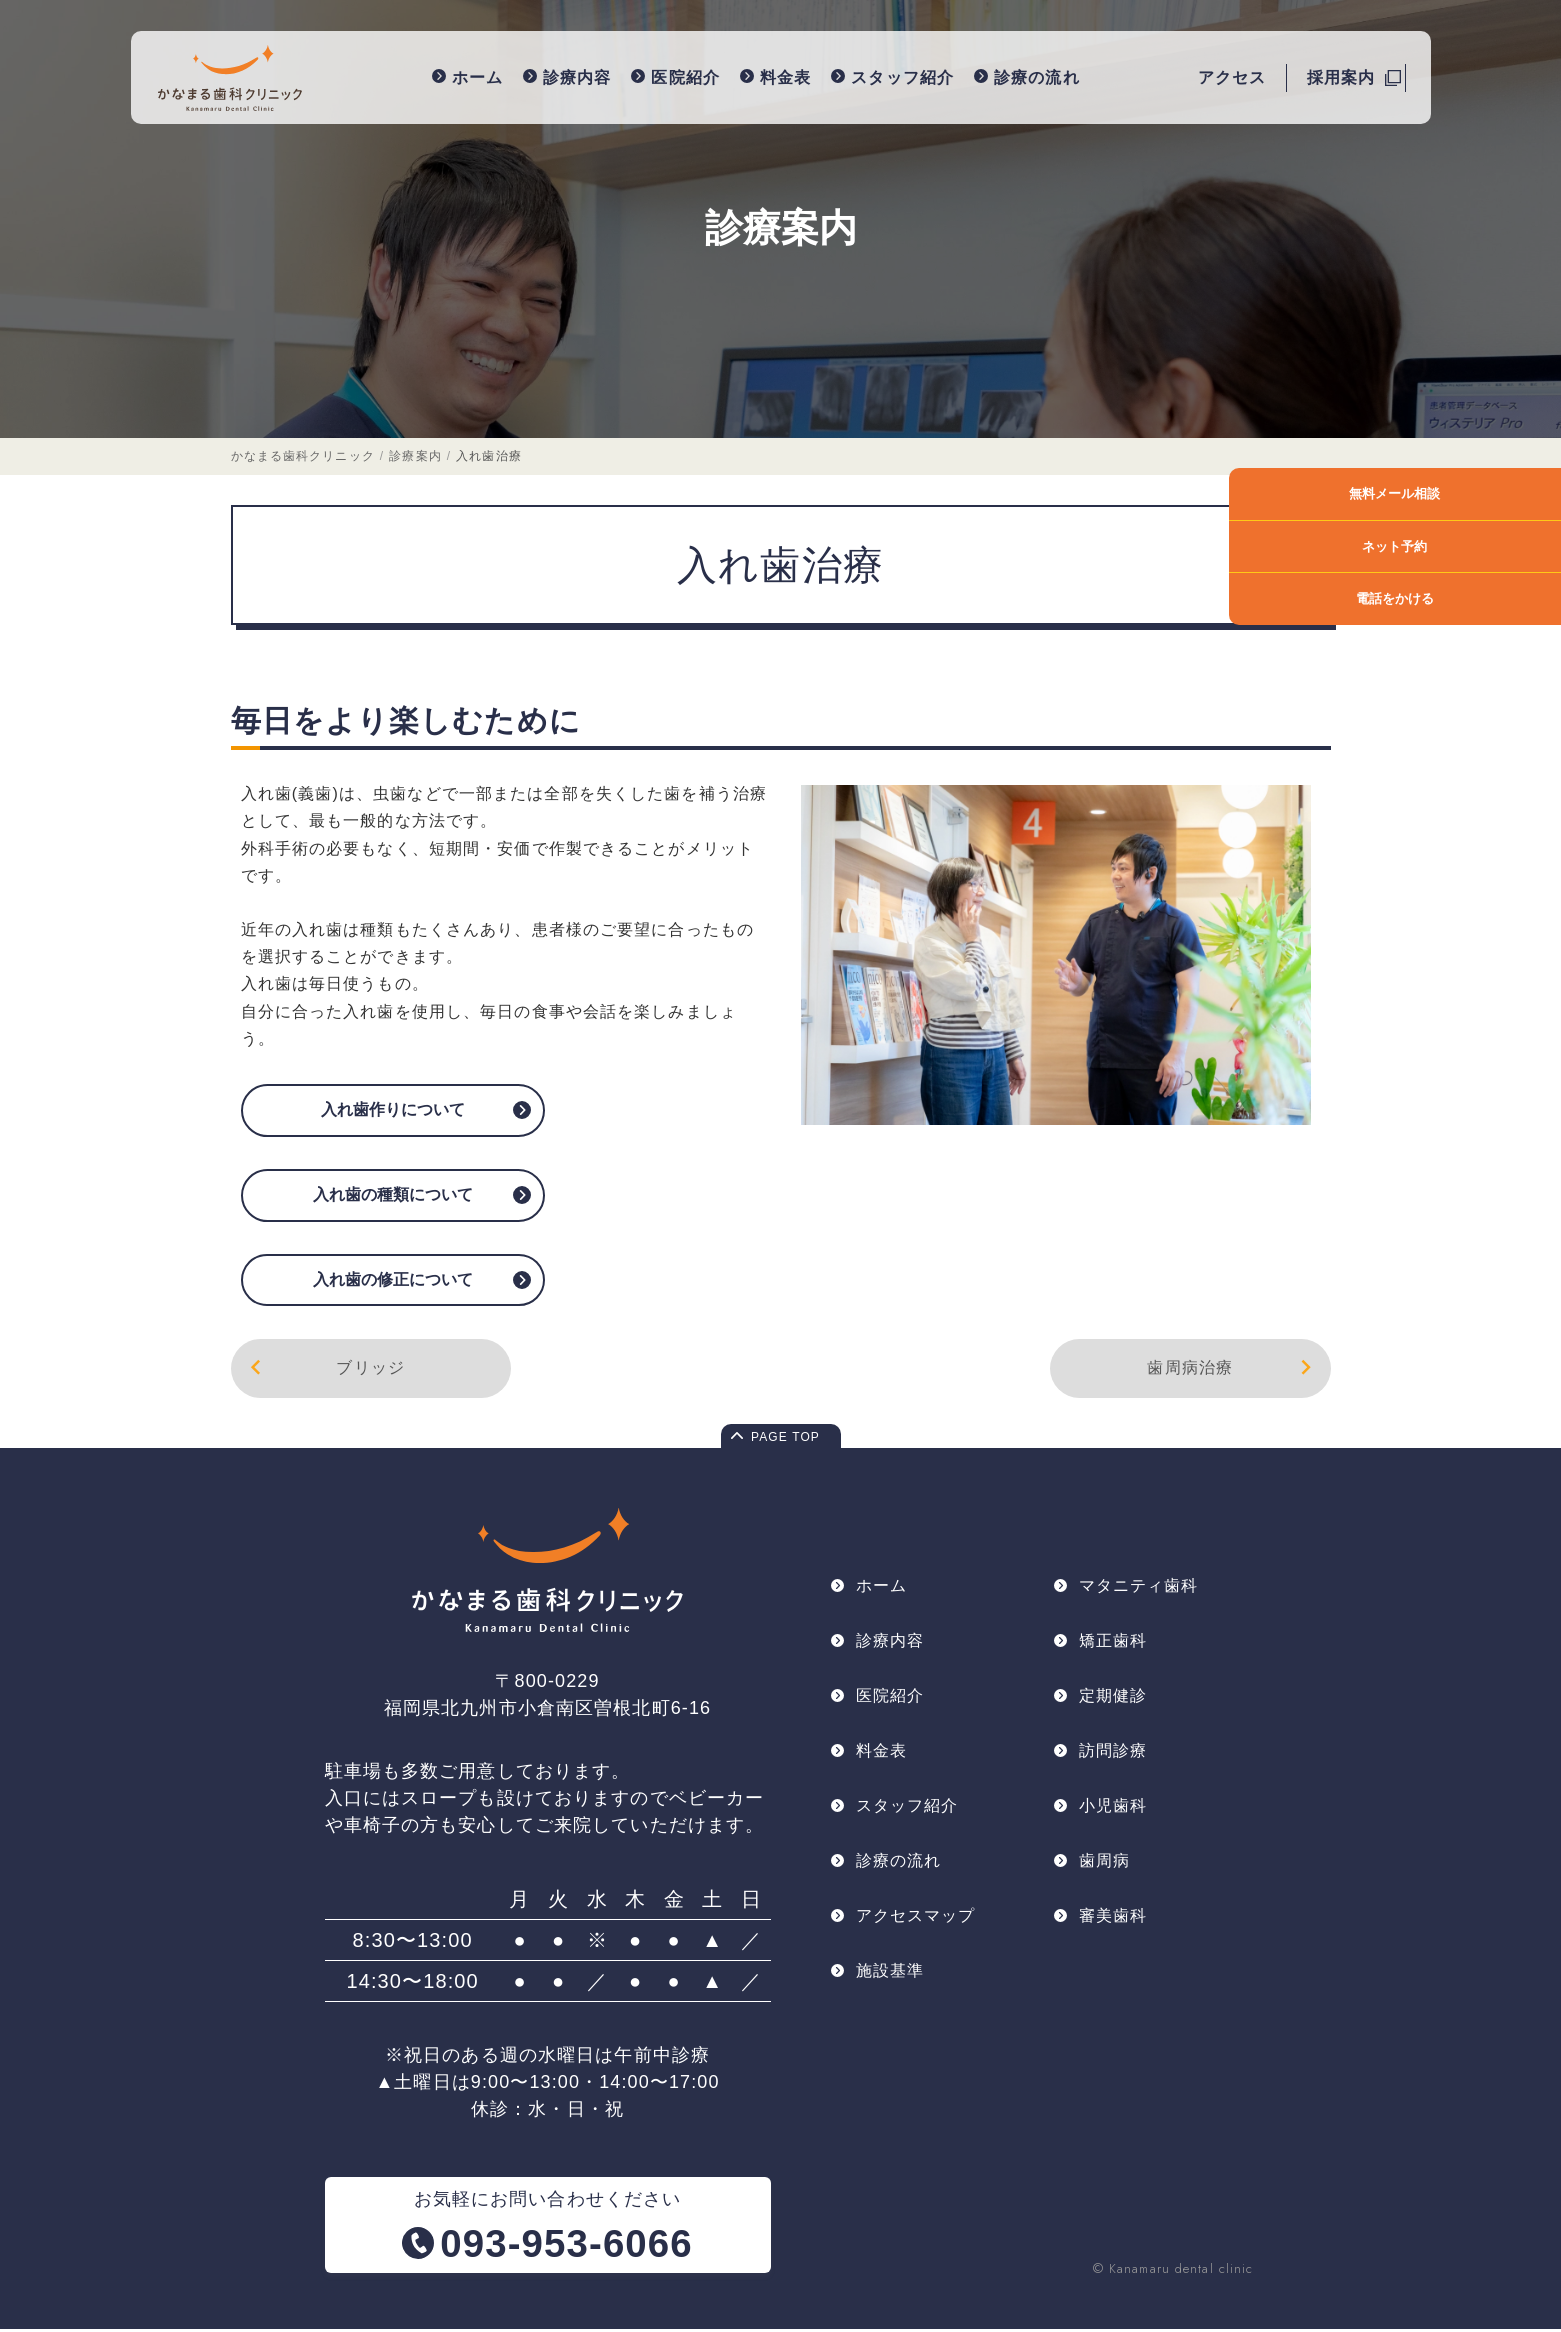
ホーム (469, 76)
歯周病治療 (1232, 1370)
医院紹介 (678, 76)
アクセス (1232, 76)
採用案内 (1341, 76)
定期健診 (1113, 1700)
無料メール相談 (1488, 493)
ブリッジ (325, 1370)
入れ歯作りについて (393, 1111)
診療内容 (569, 76)
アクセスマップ (916, 1924)
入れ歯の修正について (393, 1280)
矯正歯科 (1113, 1644)
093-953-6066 (566, 2246)
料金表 (777, 76)
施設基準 (890, 1980)
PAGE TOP (785, 1441)
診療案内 (781, 228)
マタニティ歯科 (1139, 1588)
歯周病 (1104, 1868)
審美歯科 (1113, 1924)
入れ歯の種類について (393, 1195)
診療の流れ (1029, 76)
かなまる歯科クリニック (303, 458)
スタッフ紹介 (895, 76)
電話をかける (1488, 598)
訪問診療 (1113, 1756)
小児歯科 (1113, 1812)
